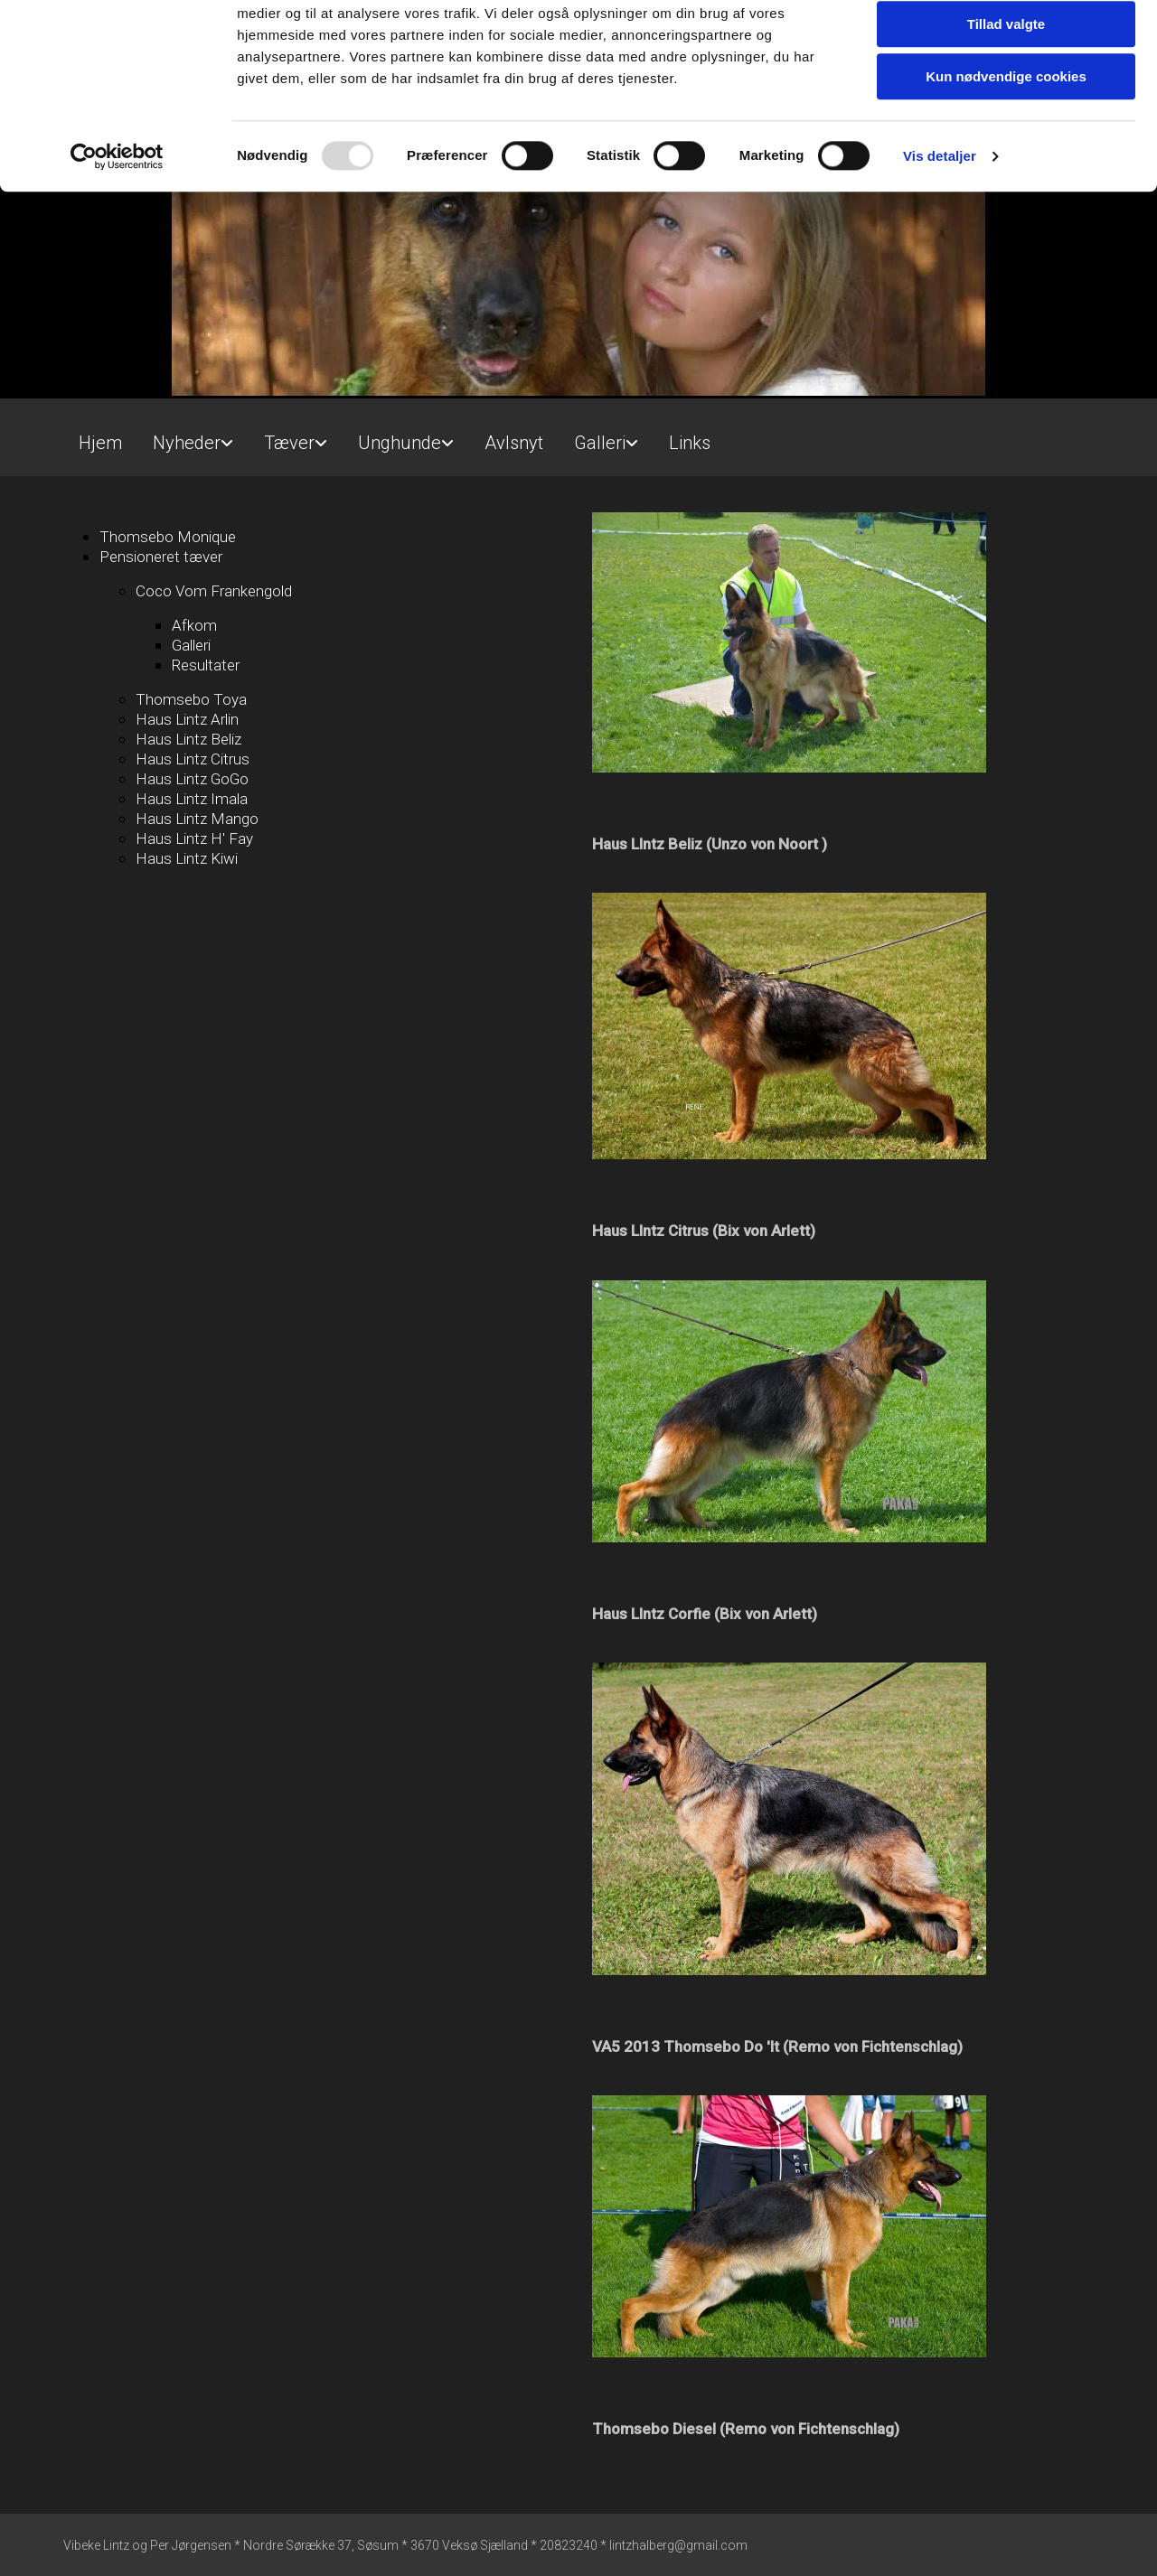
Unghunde (399, 443)
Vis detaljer (939, 230)
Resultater (206, 665)
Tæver (289, 443)
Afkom (194, 625)
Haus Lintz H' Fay (194, 838)
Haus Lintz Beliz (188, 739)
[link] (193, 435)
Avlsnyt (513, 443)
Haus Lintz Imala (192, 799)
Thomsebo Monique (167, 537)
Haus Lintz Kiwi (187, 858)
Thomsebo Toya (191, 699)
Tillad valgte (1006, 98)
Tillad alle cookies (1006, 44)
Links (689, 443)
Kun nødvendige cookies (1006, 150)
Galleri (600, 443)
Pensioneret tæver (160, 557)
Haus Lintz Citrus (192, 759)
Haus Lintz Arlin (187, 719)
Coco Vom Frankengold (214, 591)
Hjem (100, 443)
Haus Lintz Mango (197, 819)
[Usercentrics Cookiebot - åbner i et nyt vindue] (117, 230)
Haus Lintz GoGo (192, 779)
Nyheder (187, 443)
